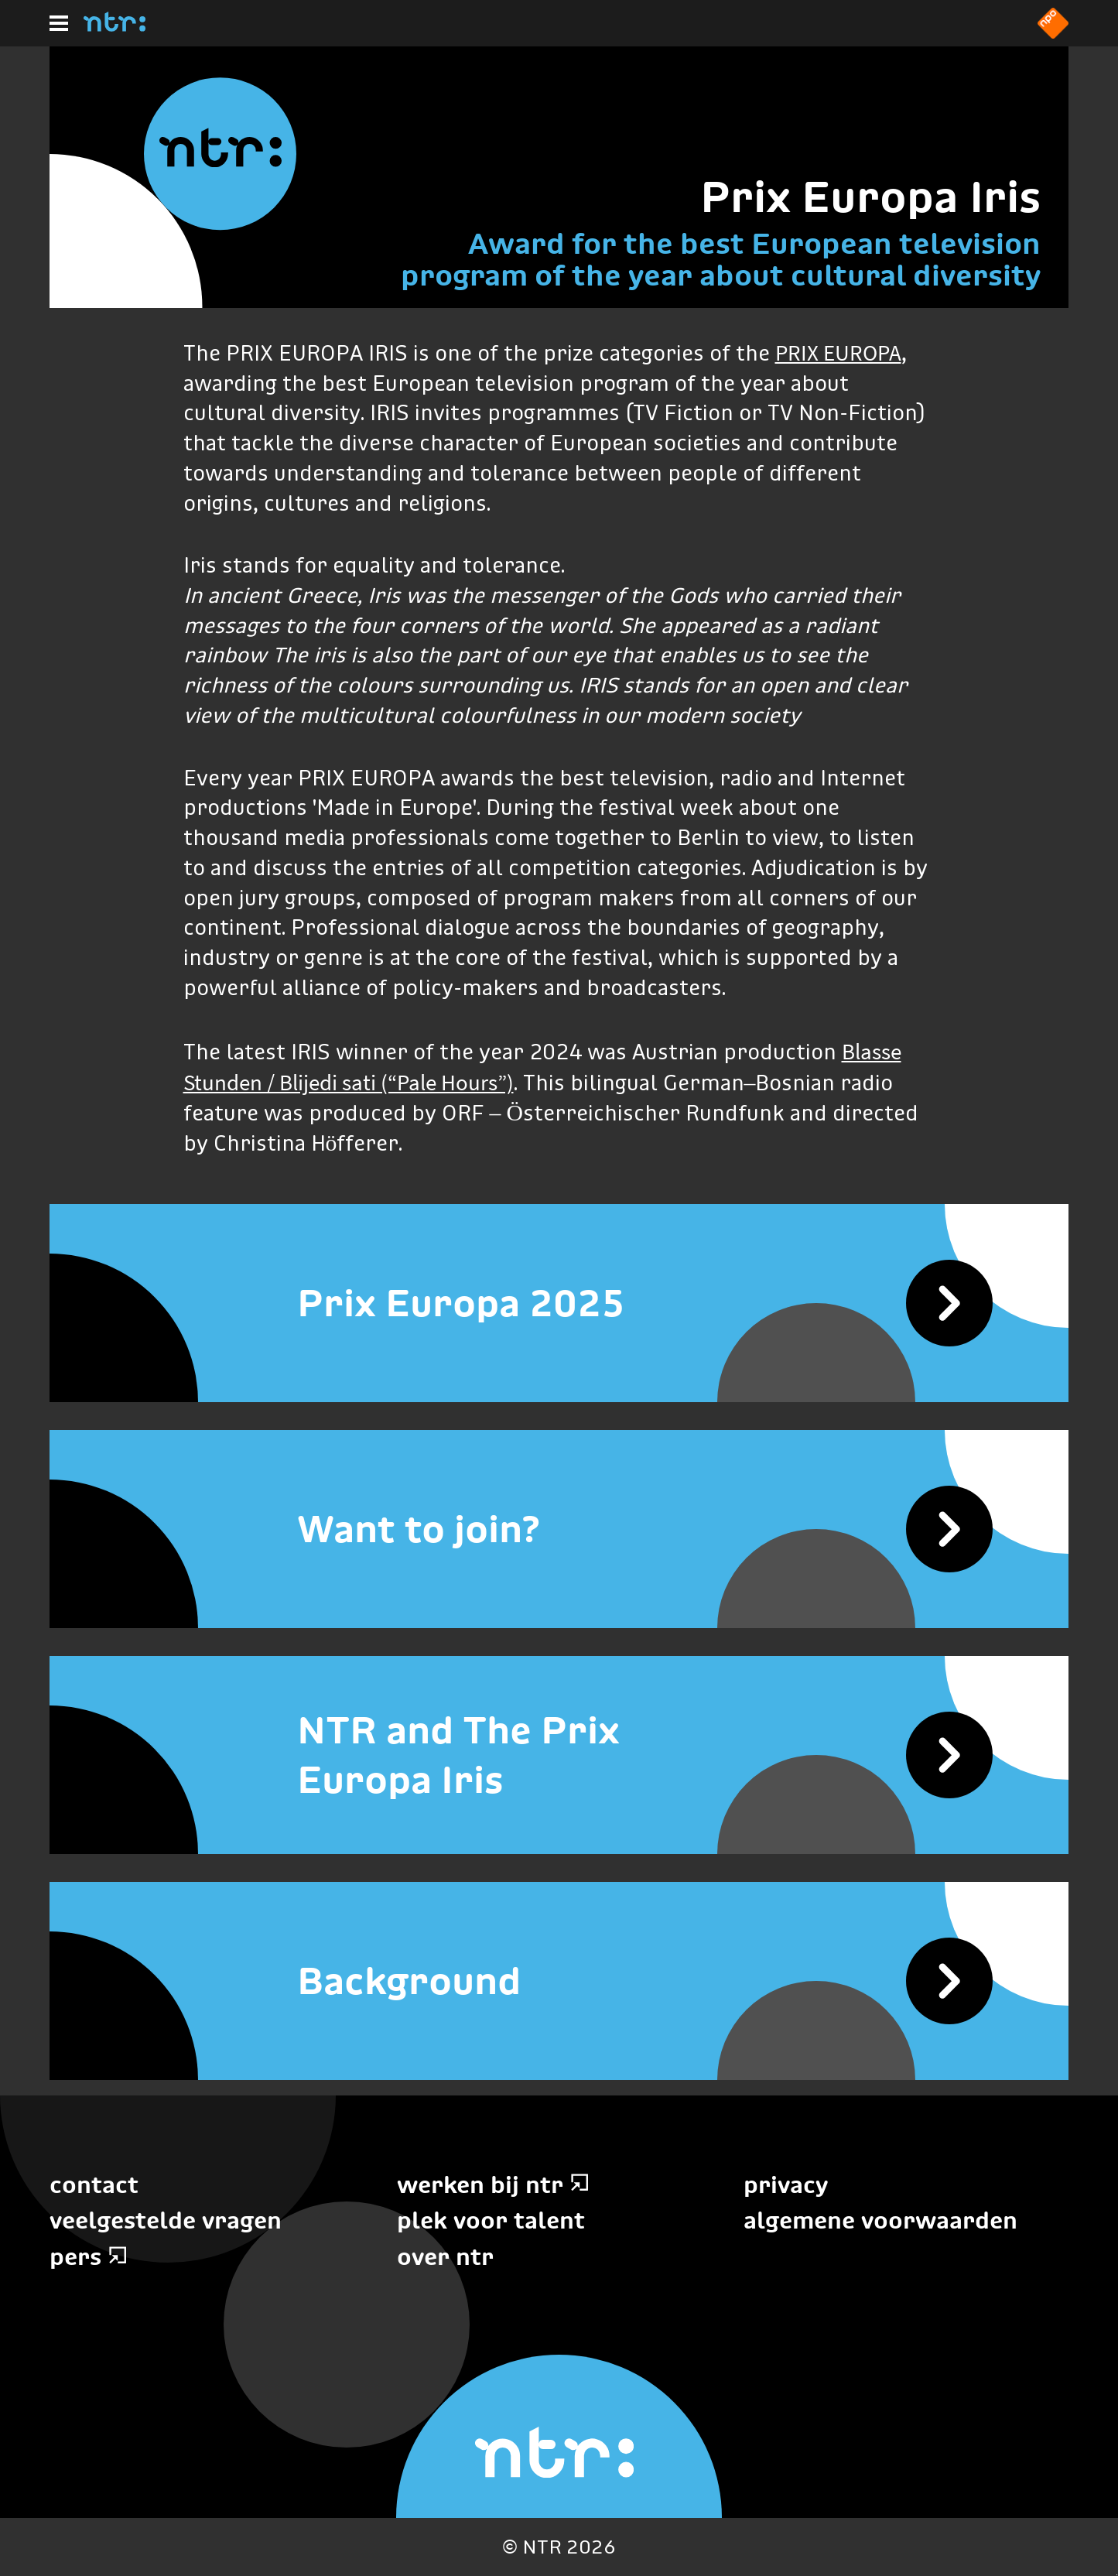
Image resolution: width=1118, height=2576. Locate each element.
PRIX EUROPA (838, 353)
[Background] (559, 1981)
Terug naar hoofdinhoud (1116, 2574)
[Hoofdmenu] (59, 23)
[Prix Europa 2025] (559, 1303)
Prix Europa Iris (870, 196)
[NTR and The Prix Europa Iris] (559, 1755)
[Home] (114, 27)
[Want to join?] (559, 1529)
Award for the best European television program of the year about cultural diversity (721, 258)
